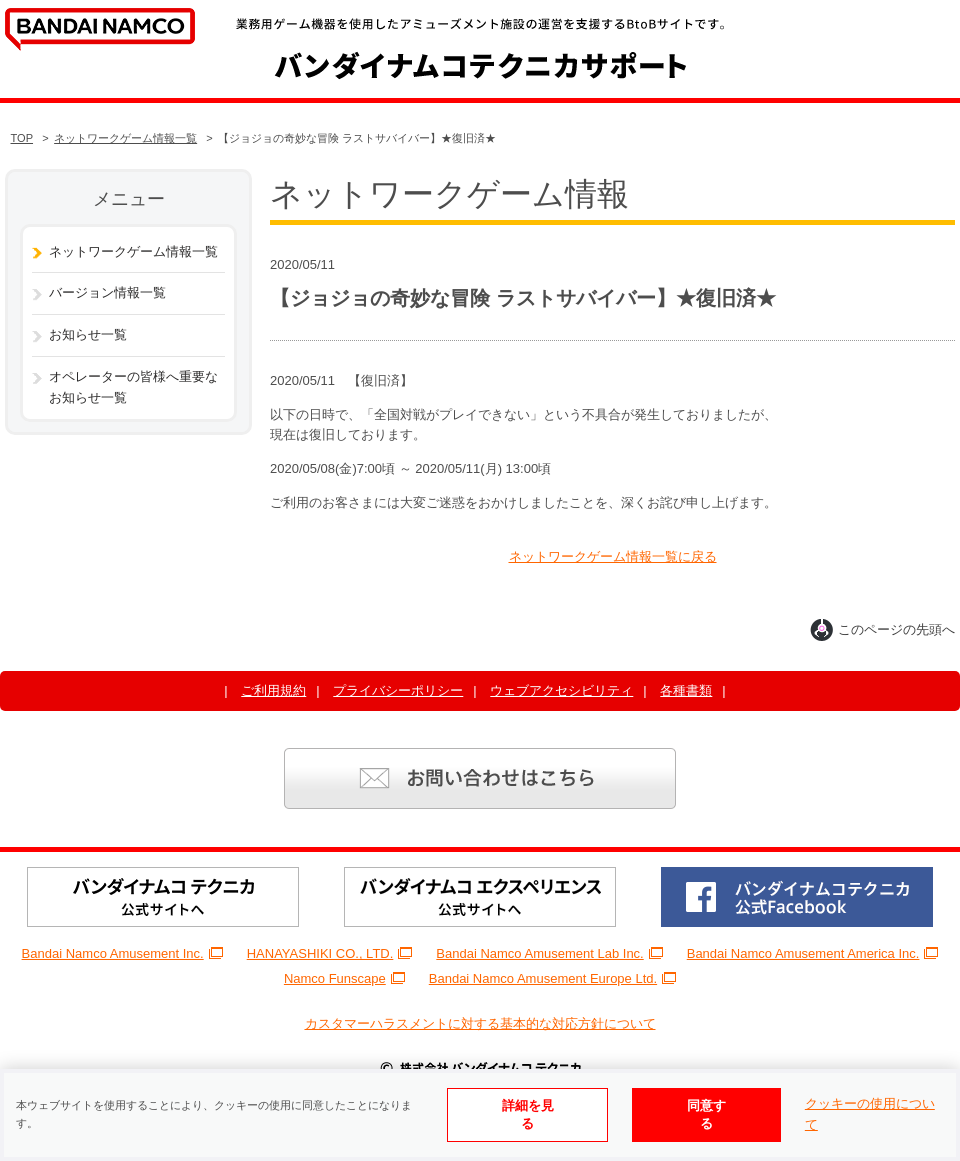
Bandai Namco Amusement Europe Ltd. (552, 978)
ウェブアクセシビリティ (561, 690)
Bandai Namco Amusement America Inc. (813, 953)
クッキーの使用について (870, 1114)
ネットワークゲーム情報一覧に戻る (613, 556)
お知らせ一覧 (88, 334)
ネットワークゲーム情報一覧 (125, 138)
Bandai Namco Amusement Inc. (122, 953)
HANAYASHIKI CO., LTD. (330, 953)
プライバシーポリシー (398, 690)
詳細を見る (528, 1114)
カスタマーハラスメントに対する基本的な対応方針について (480, 1023)
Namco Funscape (344, 978)
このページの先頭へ (882, 629)
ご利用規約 (273, 690)
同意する (706, 1114)
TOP (22, 138)
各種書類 (686, 690)
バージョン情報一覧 (107, 292)
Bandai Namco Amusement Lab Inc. (549, 953)
